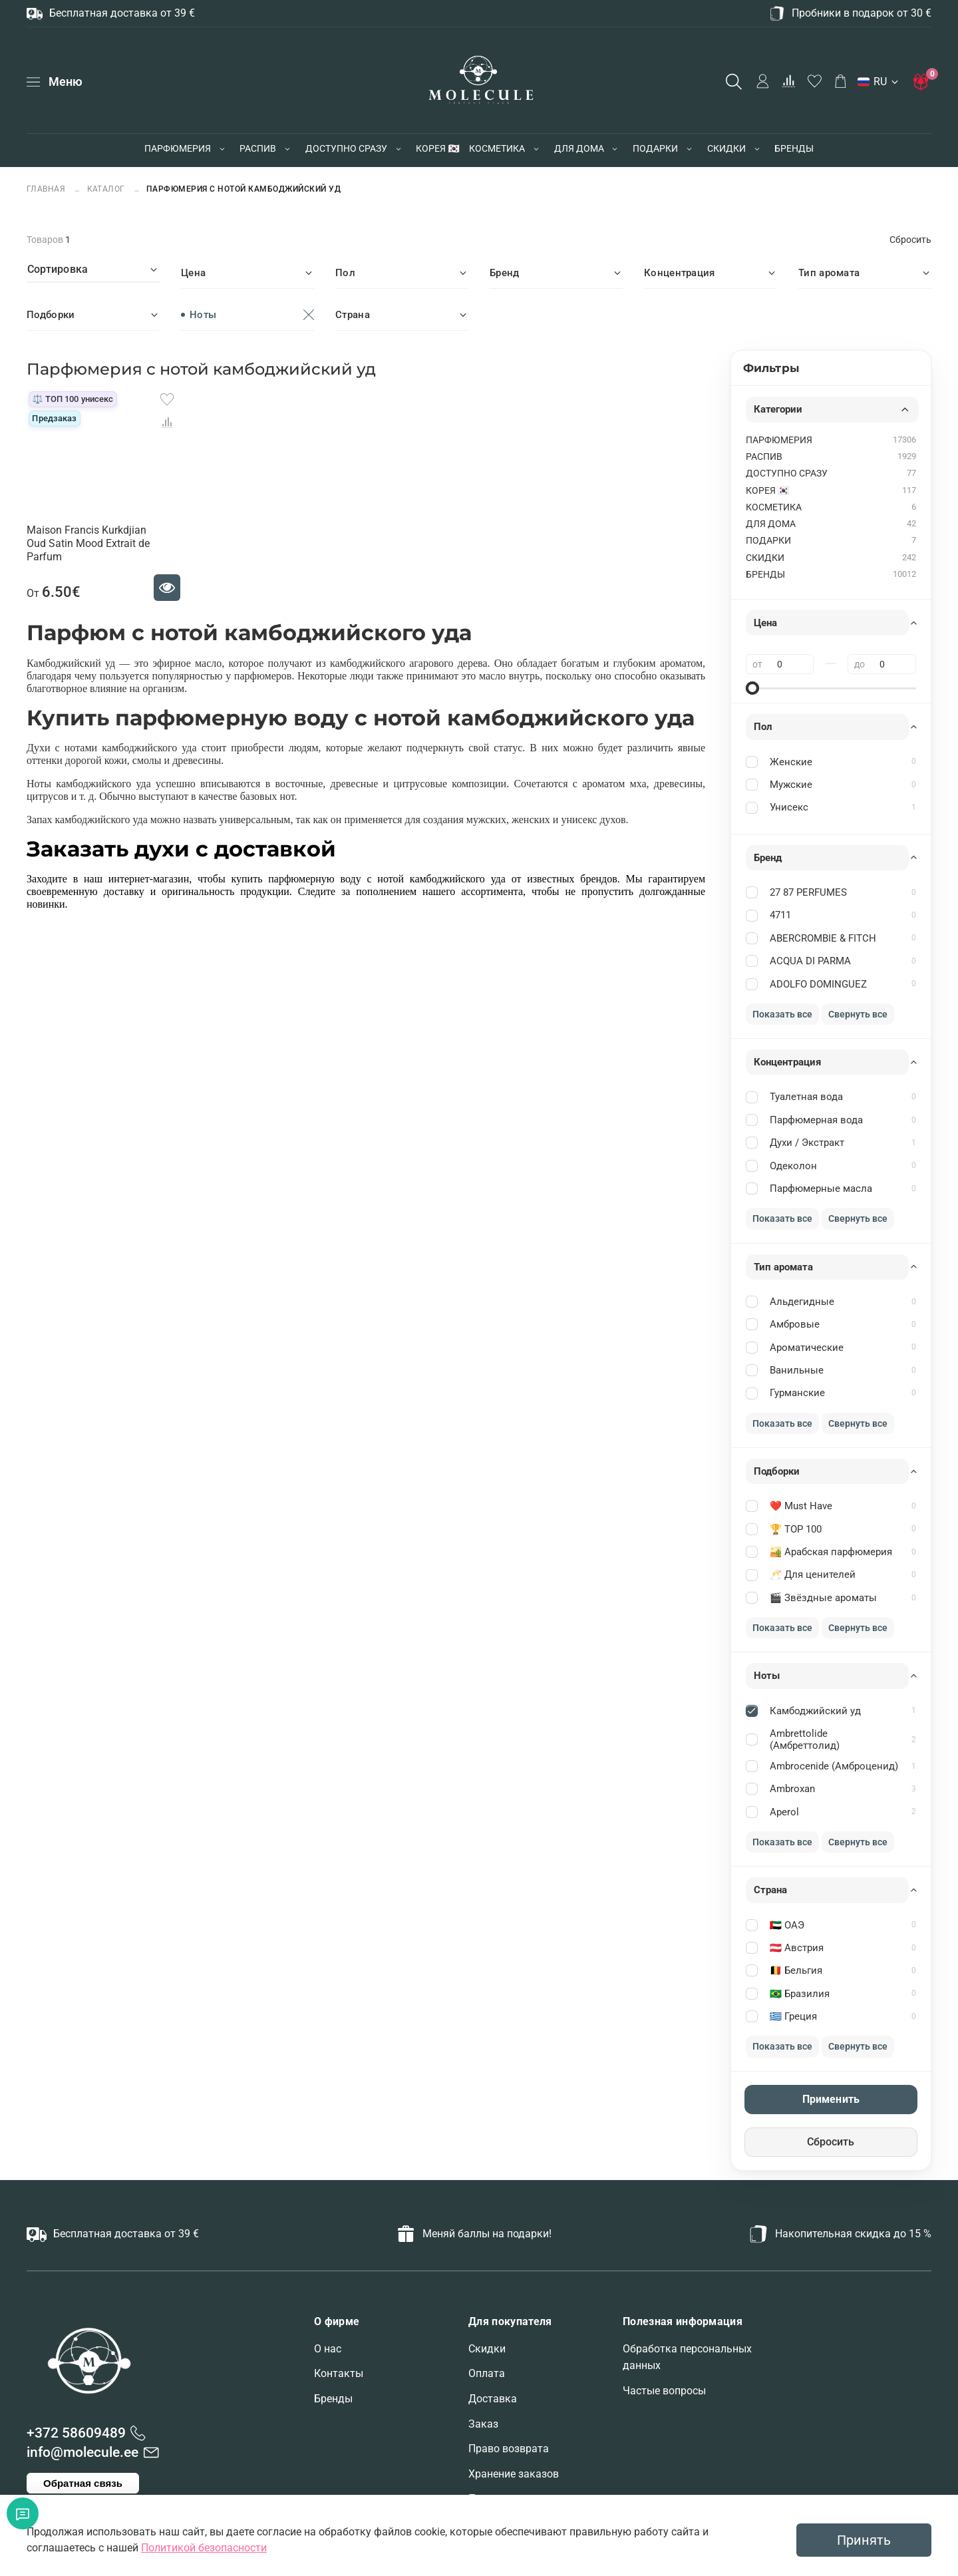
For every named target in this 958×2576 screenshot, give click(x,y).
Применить (831, 2099)
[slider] (752, 688)
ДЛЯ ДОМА (579, 148)
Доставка (492, 2398)
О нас (327, 2348)
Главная (47, 189)
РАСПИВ (258, 148)
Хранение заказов (513, 2474)
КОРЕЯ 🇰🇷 (437, 148)
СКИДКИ (726, 148)
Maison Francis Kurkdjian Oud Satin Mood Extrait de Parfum (88, 543)
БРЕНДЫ (794, 148)
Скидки (487, 2348)
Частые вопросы (664, 2390)
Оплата (486, 2373)
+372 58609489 (76, 2433)
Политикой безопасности (204, 2547)
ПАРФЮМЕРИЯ (177, 148)
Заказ (483, 2424)
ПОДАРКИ (655, 148)
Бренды (333, 2398)
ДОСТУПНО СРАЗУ (346, 148)
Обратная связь (82, 2483)
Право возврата (508, 2448)
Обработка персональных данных (687, 2357)
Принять (864, 2540)
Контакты (338, 2373)
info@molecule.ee (82, 2452)
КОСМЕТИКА (497, 148)
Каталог (106, 189)
